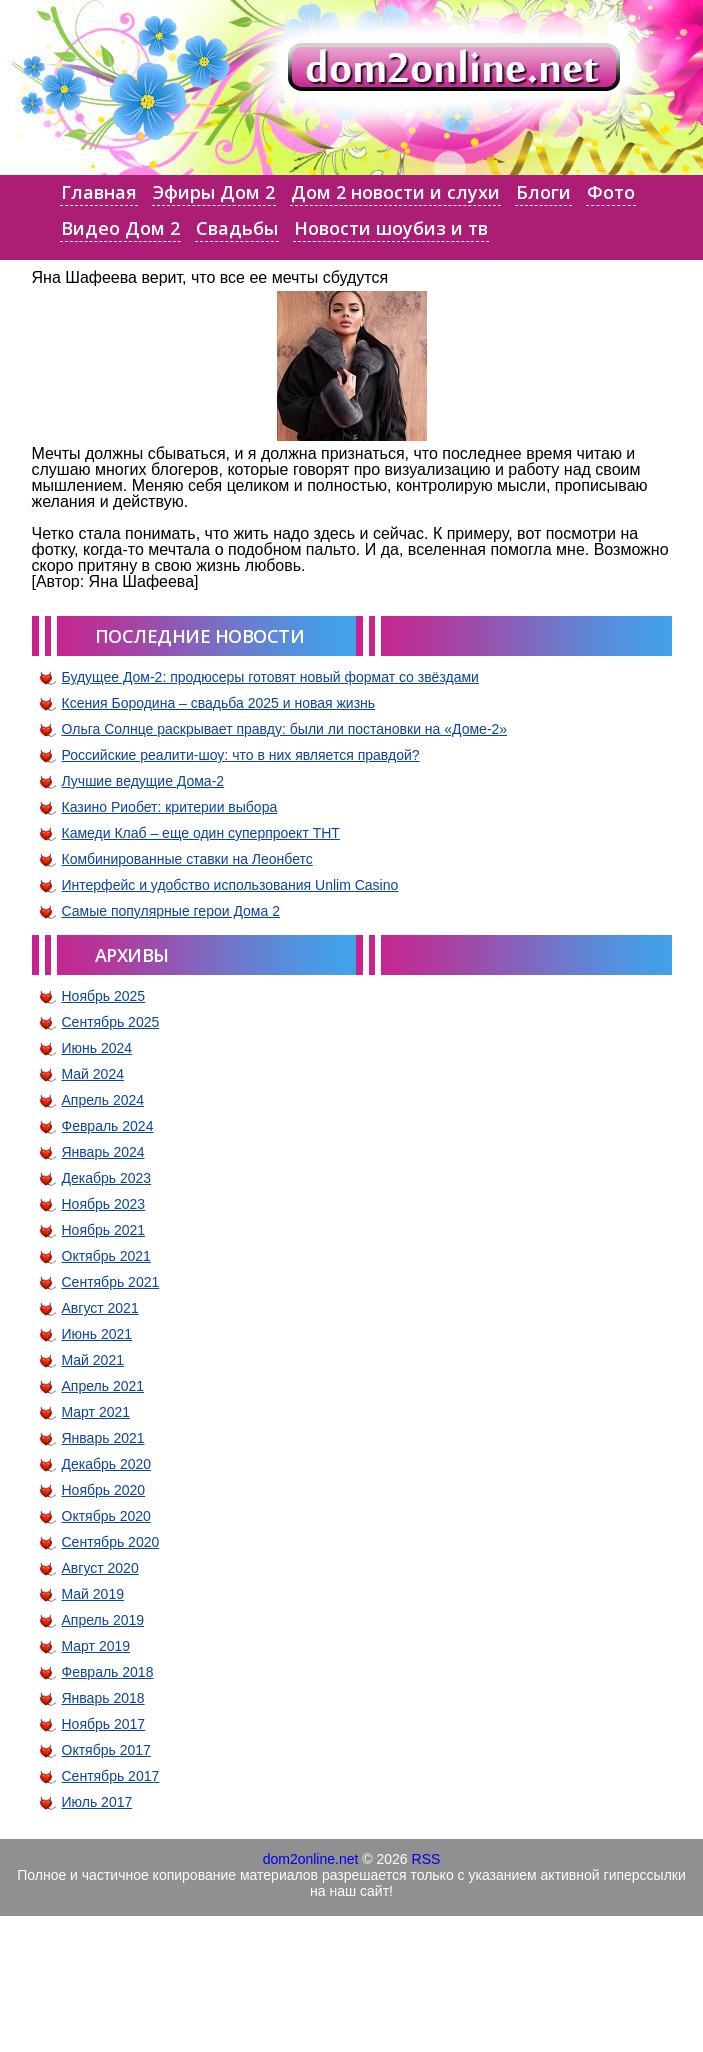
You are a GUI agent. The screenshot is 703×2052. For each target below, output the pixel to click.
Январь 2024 (103, 1152)
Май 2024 (93, 1074)
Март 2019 (96, 1646)
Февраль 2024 (108, 1126)
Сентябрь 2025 (111, 1022)
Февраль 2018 (108, 1672)
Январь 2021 (103, 1438)
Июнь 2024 (97, 1048)
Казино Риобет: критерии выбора (170, 807)
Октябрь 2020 (106, 1516)
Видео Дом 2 (120, 228)
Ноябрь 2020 (104, 1490)
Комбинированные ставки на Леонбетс (187, 859)
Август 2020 (100, 1568)
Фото (611, 192)
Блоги (543, 192)
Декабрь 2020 (107, 1464)
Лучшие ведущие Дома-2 (143, 781)
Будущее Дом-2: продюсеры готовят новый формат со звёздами (270, 677)
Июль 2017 (97, 1802)
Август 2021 (100, 1308)
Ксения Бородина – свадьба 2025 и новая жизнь (219, 703)
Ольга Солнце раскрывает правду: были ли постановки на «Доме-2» (285, 729)
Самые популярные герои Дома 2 (171, 911)
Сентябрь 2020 (111, 1542)
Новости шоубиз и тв (391, 228)
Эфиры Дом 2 (214, 192)
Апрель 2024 (103, 1100)
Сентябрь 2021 (111, 1282)
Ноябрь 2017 (104, 1724)
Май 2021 (93, 1360)
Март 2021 (96, 1412)
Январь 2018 (103, 1698)
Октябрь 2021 (106, 1256)
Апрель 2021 (103, 1386)
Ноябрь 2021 (104, 1230)
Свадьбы (237, 228)
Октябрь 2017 (106, 1750)
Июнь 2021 (97, 1334)
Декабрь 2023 (107, 1178)
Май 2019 (93, 1594)
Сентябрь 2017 (111, 1776)
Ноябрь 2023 (104, 1204)
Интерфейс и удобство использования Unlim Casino (230, 885)
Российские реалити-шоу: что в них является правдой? (241, 755)
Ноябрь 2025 (104, 996)
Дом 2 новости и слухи (395, 192)
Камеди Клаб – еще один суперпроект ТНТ (201, 833)
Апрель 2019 (103, 1620)
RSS (426, 1859)
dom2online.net (311, 1859)
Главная (99, 192)
